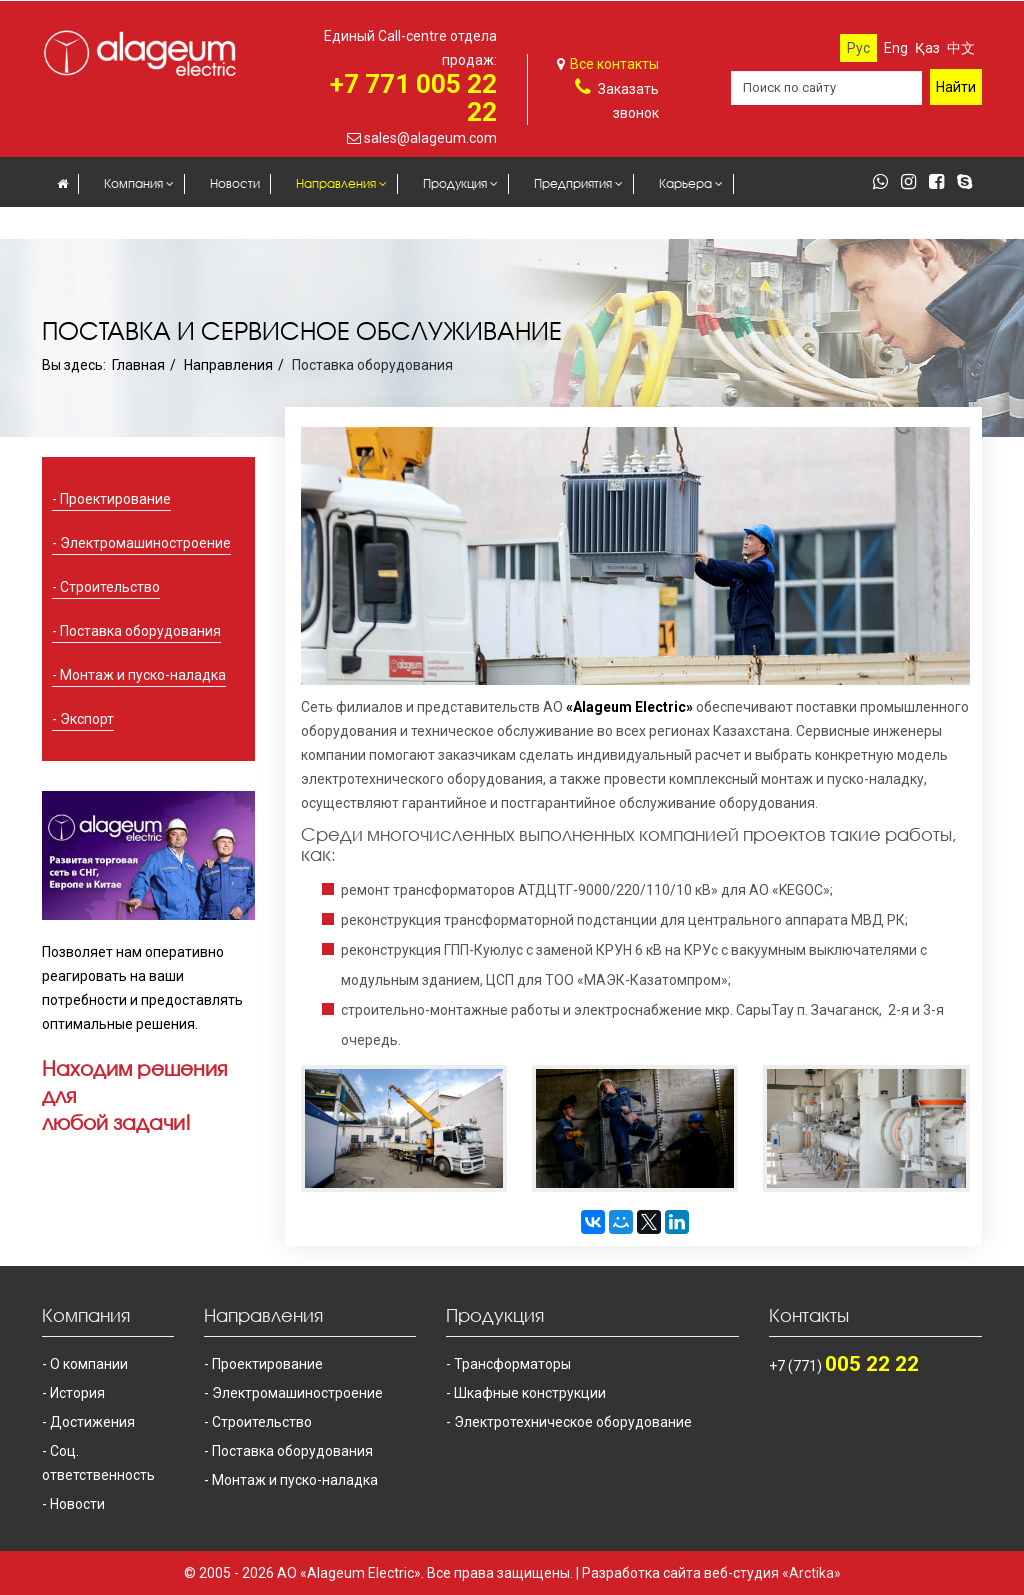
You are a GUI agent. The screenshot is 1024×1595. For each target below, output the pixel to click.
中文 (961, 48)
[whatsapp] (885, 183)
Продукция (455, 183)
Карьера (685, 183)
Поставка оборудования (140, 631)
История (77, 1393)
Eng (896, 48)
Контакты (166, 224)
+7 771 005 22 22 (413, 98)
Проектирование (115, 499)
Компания (133, 183)
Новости (235, 183)
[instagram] (913, 183)
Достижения (92, 1422)
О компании (89, 1364)
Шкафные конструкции (530, 1393)
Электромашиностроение (145, 543)
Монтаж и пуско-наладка (143, 675)
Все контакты (614, 64)
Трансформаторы (512, 1364)
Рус (858, 48)
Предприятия (573, 183)
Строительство (110, 587)
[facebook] (941, 183)
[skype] (969, 183)
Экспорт (87, 719)
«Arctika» (811, 1573)
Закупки (80, 224)
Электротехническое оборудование (573, 1422)
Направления (336, 183)
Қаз (927, 48)
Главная (138, 365)
